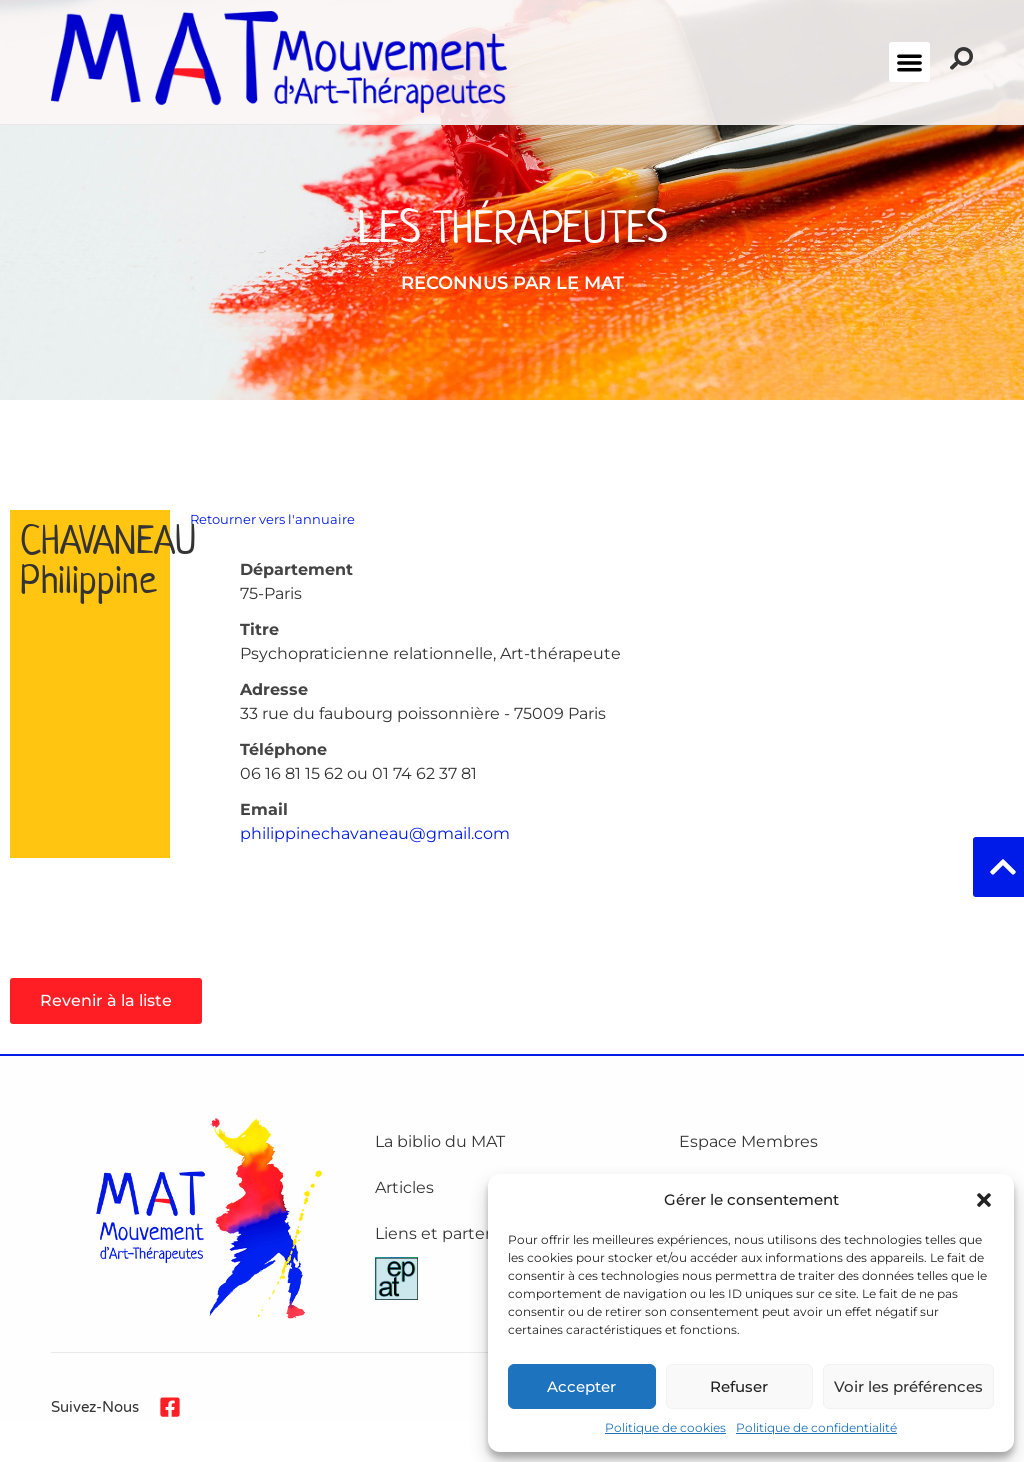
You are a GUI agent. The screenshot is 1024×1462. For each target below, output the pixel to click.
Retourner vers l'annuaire (272, 519)
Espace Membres (748, 1141)
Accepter (581, 1386)
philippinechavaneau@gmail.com (375, 833)
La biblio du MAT (440, 1141)
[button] (984, 1200)
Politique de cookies (665, 1427)
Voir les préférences (908, 1386)
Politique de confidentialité (816, 1427)
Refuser (739, 1386)
